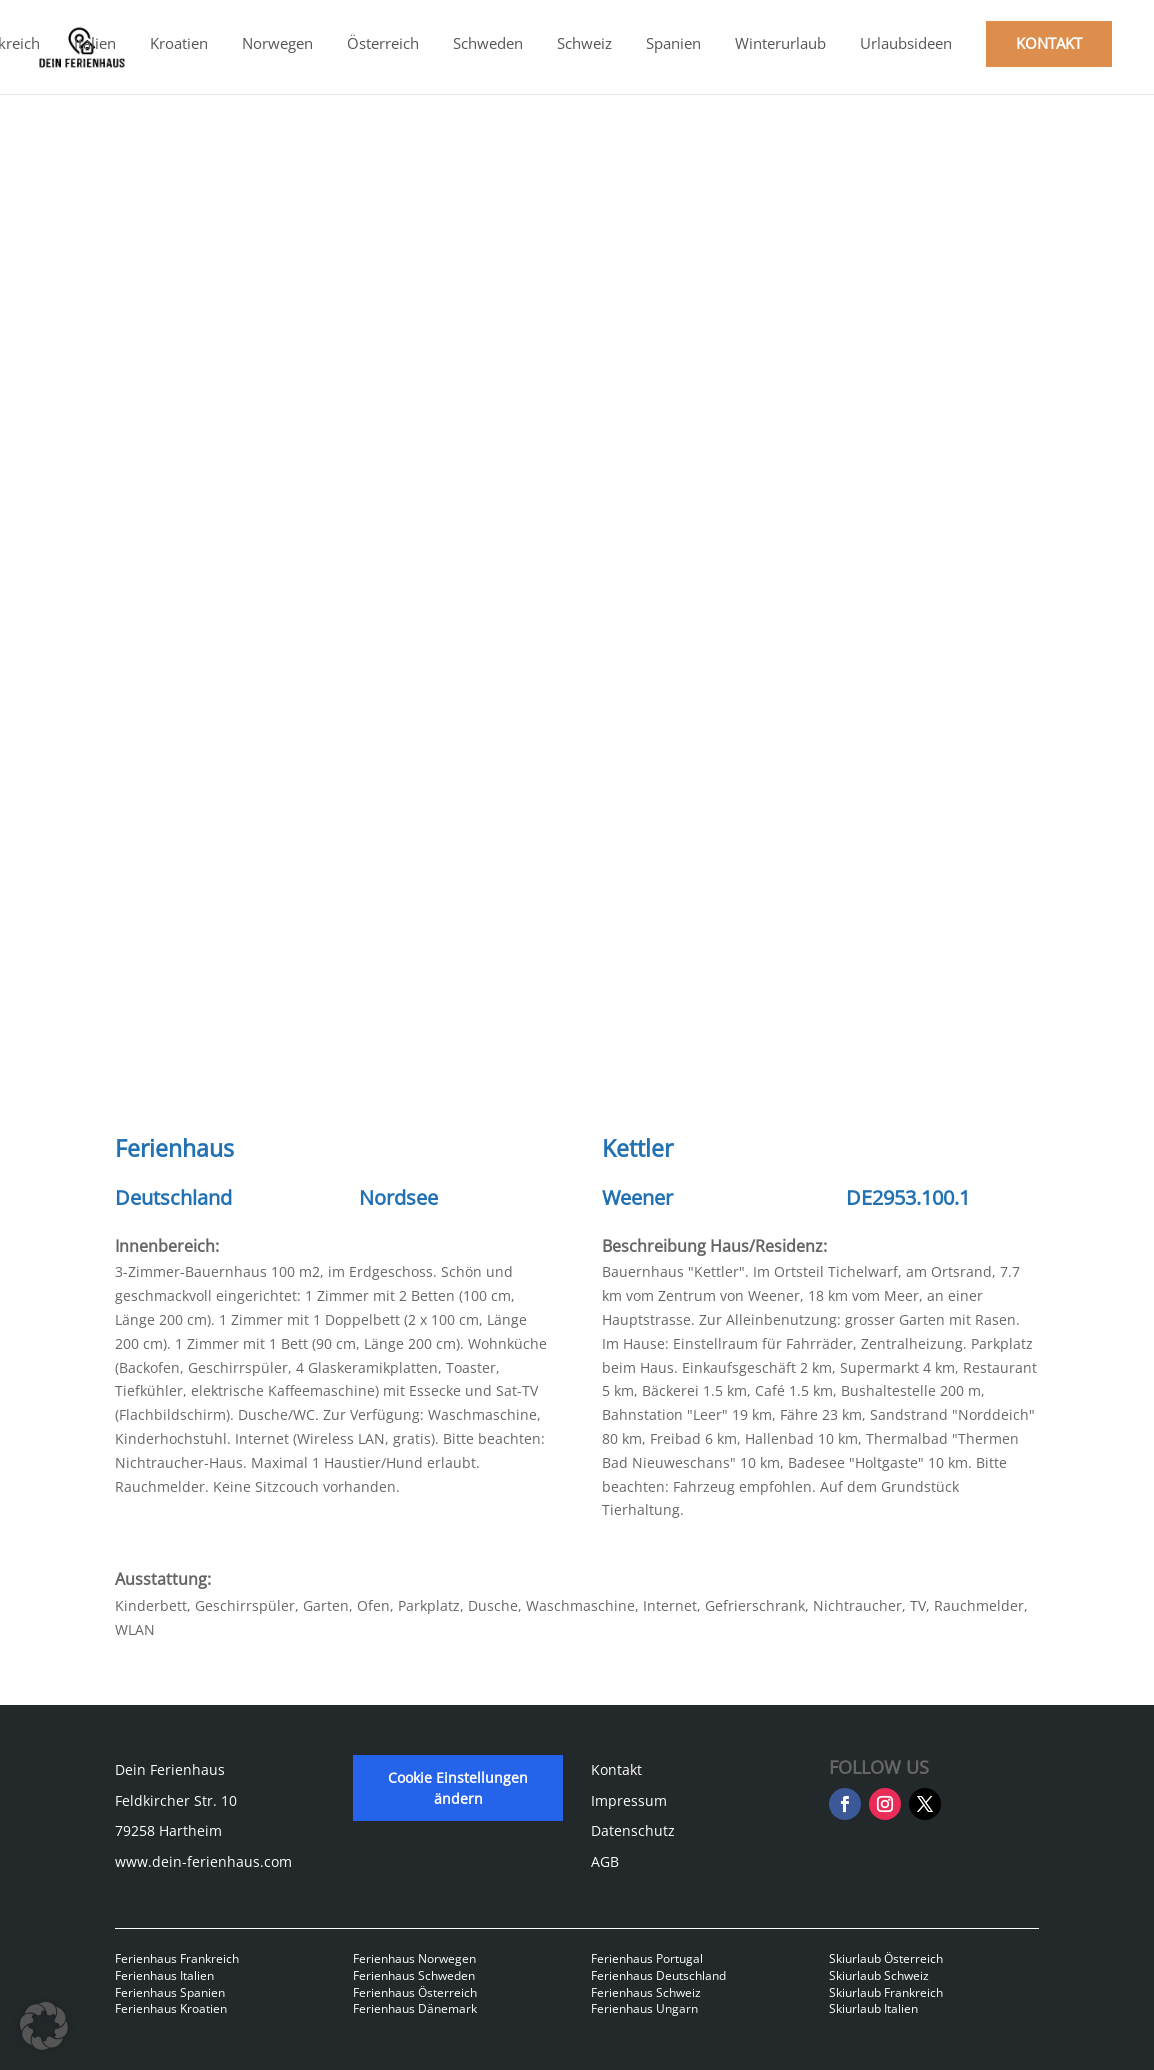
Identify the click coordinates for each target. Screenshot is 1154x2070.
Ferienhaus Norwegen (414, 1958)
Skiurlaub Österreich (886, 1958)
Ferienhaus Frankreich (177, 1958)
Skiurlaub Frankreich (886, 1992)
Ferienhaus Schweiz (646, 1992)
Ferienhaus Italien (164, 1975)
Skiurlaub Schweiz (879, 1975)
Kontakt (616, 1769)
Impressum (629, 1800)
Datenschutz (633, 1830)
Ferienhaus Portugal (647, 1958)
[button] (44, 2026)
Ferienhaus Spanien (170, 1992)
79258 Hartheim (168, 1830)
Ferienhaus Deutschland (658, 1975)
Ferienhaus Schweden (414, 1975)
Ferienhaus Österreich (415, 1992)
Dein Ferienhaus (170, 1769)
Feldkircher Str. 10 (176, 1800)
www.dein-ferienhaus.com (203, 1861)
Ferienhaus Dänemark (415, 2008)
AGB (605, 1861)
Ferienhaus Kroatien (171, 2008)
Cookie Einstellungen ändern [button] (458, 1788)
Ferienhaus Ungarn (644, 2008)
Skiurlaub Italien (873, 2008)
